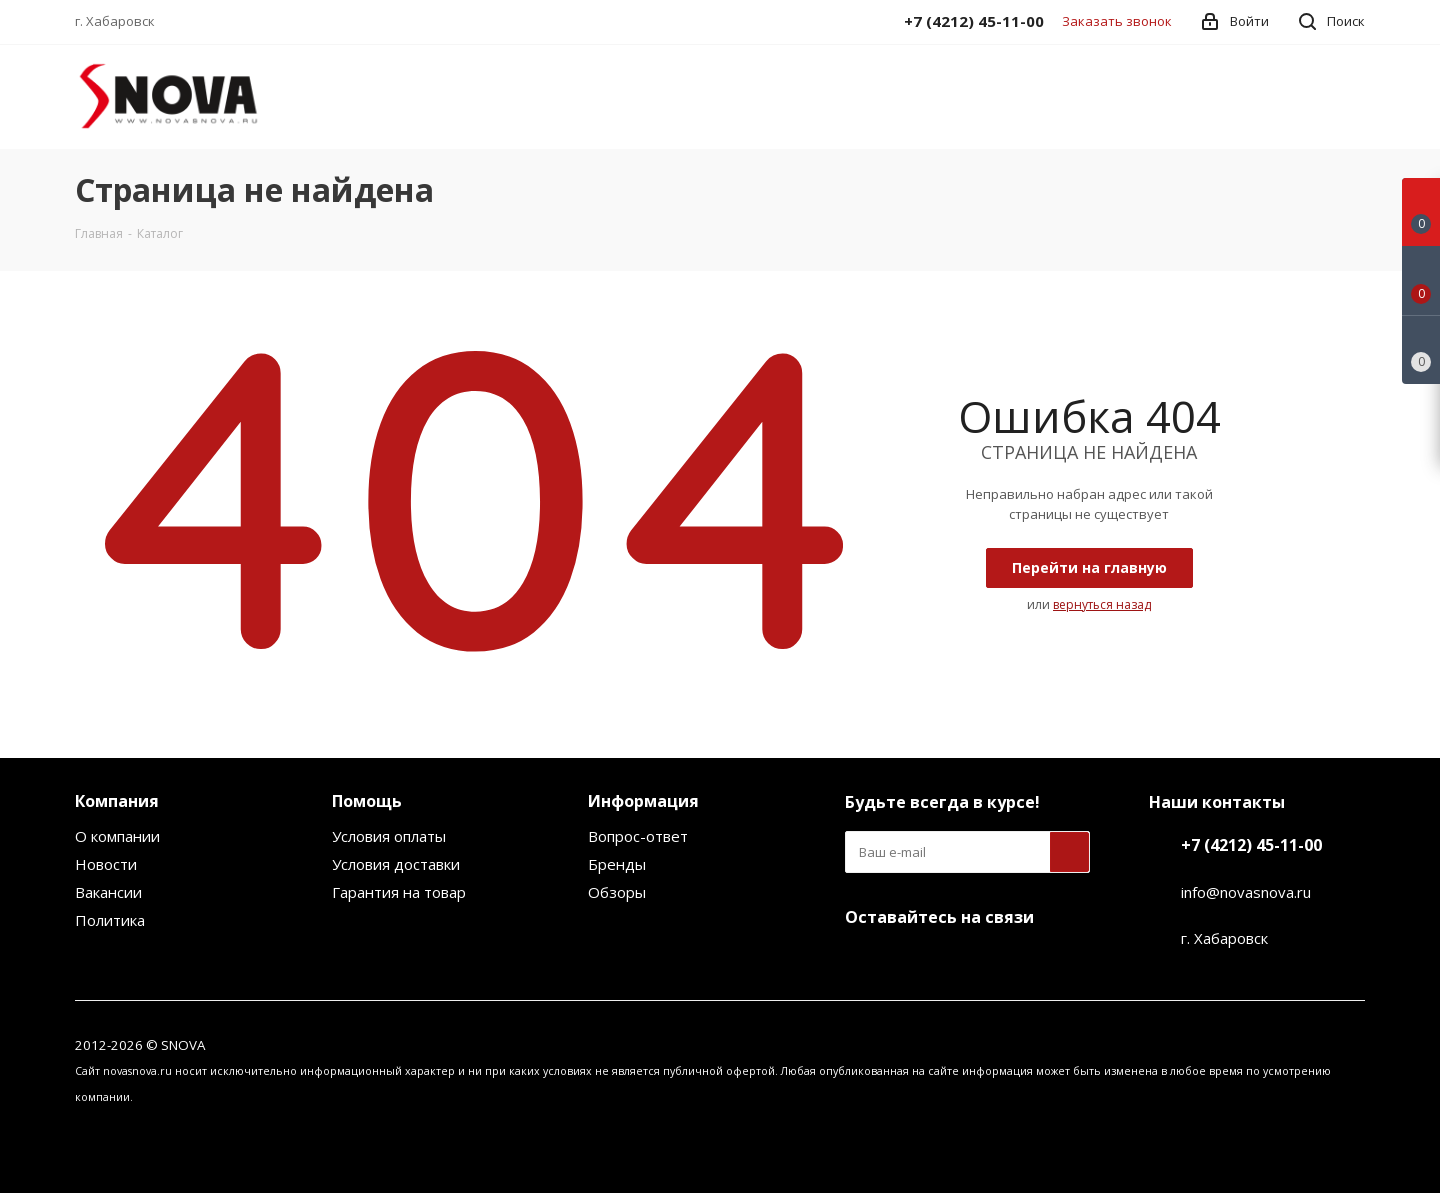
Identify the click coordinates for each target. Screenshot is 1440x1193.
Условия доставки (396, 864)
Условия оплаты (389, 836)
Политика (110, 920)
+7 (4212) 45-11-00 (1251, 845)
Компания (117, 801)
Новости (106, 864)
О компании (117, 836)
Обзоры (617, 892)
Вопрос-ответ (638, 836)
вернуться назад (1102, 604)
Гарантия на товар (399, 892)
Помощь (367, 801)
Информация (643, 801)
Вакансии (108, 892)
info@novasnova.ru (1246, 892)
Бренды (617, 864)
